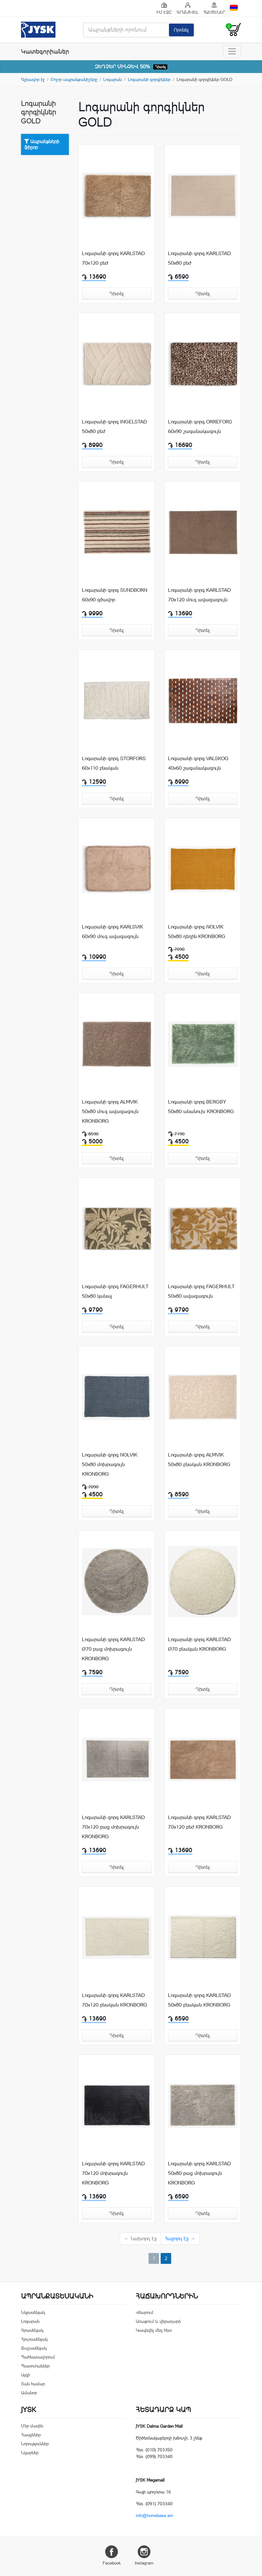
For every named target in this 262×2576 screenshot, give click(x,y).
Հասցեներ (31, 2434)
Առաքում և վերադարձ (158, 2321)
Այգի (25, 2374)
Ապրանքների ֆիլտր (41, 144)
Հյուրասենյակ (34, 2339)
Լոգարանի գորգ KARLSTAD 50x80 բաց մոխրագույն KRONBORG (199, 2173)
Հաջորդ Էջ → (180, 2238)
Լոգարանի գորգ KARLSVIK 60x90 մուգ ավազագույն (112, 931)
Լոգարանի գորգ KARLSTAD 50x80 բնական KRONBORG (199, 2000)
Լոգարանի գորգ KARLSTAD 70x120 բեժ (113, 258)
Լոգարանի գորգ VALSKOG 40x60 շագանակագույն (198, 763)
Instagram (144, 2555)
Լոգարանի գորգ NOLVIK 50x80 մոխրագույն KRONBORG (109, 1464)
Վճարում (144, 2312)
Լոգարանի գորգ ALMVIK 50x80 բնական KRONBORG (199, 1459)
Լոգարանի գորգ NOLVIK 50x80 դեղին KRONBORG (196, 931)
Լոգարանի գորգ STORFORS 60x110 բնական (114, 763)
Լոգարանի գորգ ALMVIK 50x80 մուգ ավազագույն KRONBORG (110, 1111)
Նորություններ (35, 2443)
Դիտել (160, 67)
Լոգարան (112, 79)
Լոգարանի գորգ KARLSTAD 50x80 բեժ (199, 258)
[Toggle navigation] (232, 51)
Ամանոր (29, 2392)
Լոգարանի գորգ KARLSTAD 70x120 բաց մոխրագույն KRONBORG (113, 1827)
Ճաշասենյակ (34, 2348)
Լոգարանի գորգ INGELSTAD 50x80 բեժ (114, 426)
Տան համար (33, 2383)
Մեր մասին (32, 2425)
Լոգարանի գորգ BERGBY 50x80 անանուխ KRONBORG (201, 1106)
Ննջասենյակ (33, 2312)
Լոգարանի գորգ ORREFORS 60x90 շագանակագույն (200, 426)
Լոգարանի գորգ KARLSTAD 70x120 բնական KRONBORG (114, 2000)
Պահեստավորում (38, 2356)
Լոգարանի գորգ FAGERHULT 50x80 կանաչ (115, 1291)
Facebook (112, 2555)
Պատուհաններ (35, 2365)
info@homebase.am (154, 2515)
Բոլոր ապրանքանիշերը (74, 79)
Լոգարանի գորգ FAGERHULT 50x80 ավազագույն (201, 1291)
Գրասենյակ (32, 2330)
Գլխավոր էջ (33, 79)
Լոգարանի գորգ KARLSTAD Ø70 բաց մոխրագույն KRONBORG (113, 1649)
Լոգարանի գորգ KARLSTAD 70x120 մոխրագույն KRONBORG (113, 2173)
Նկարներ (30, 2452)
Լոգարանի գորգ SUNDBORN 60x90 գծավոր (114, 594)
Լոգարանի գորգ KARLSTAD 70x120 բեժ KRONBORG (199, 1822)
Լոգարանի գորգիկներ (149, 79)
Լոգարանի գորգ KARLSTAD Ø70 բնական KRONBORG (199, 1644)
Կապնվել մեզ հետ (154, 2330)
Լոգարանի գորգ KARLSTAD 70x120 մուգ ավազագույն (199, 594)
